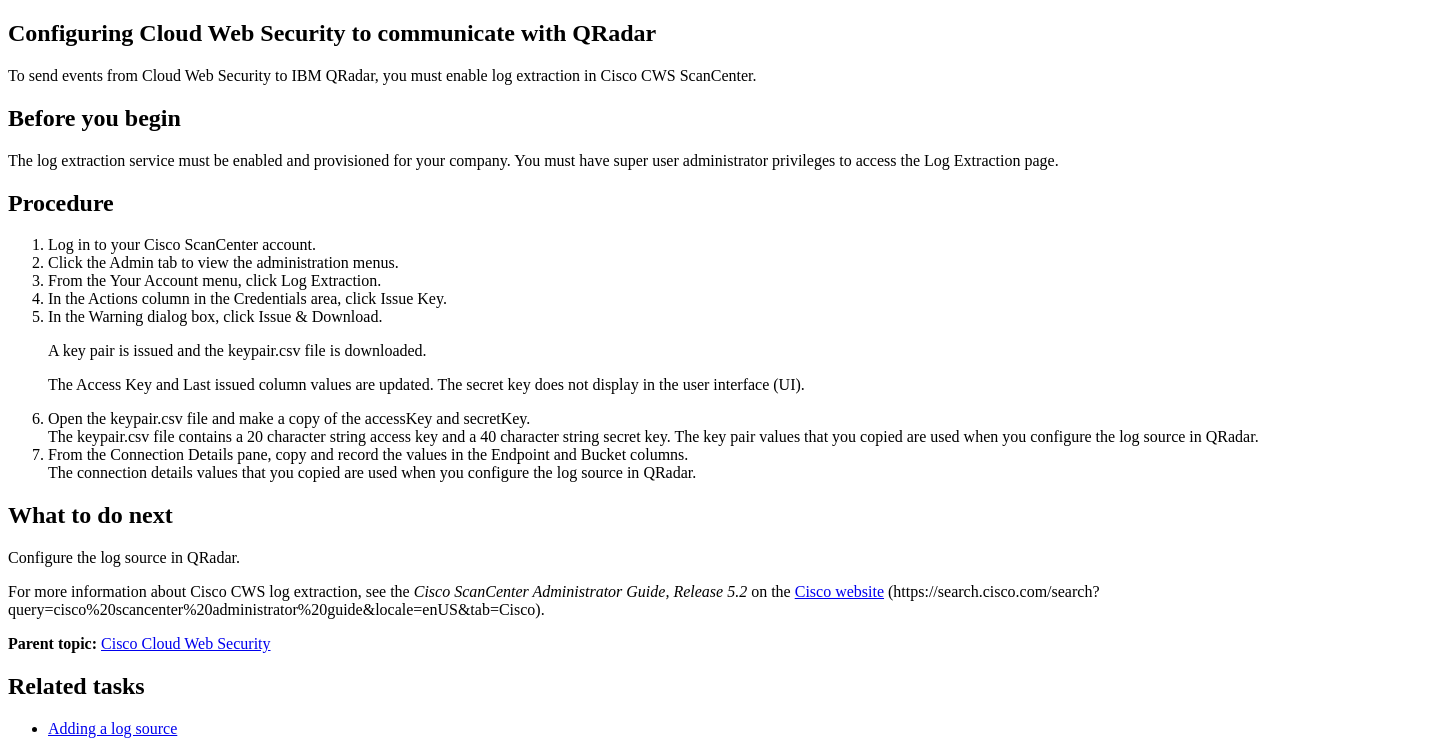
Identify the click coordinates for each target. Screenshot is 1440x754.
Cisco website (839, 591)
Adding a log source (112, 728)
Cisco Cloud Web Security (186, 643)
